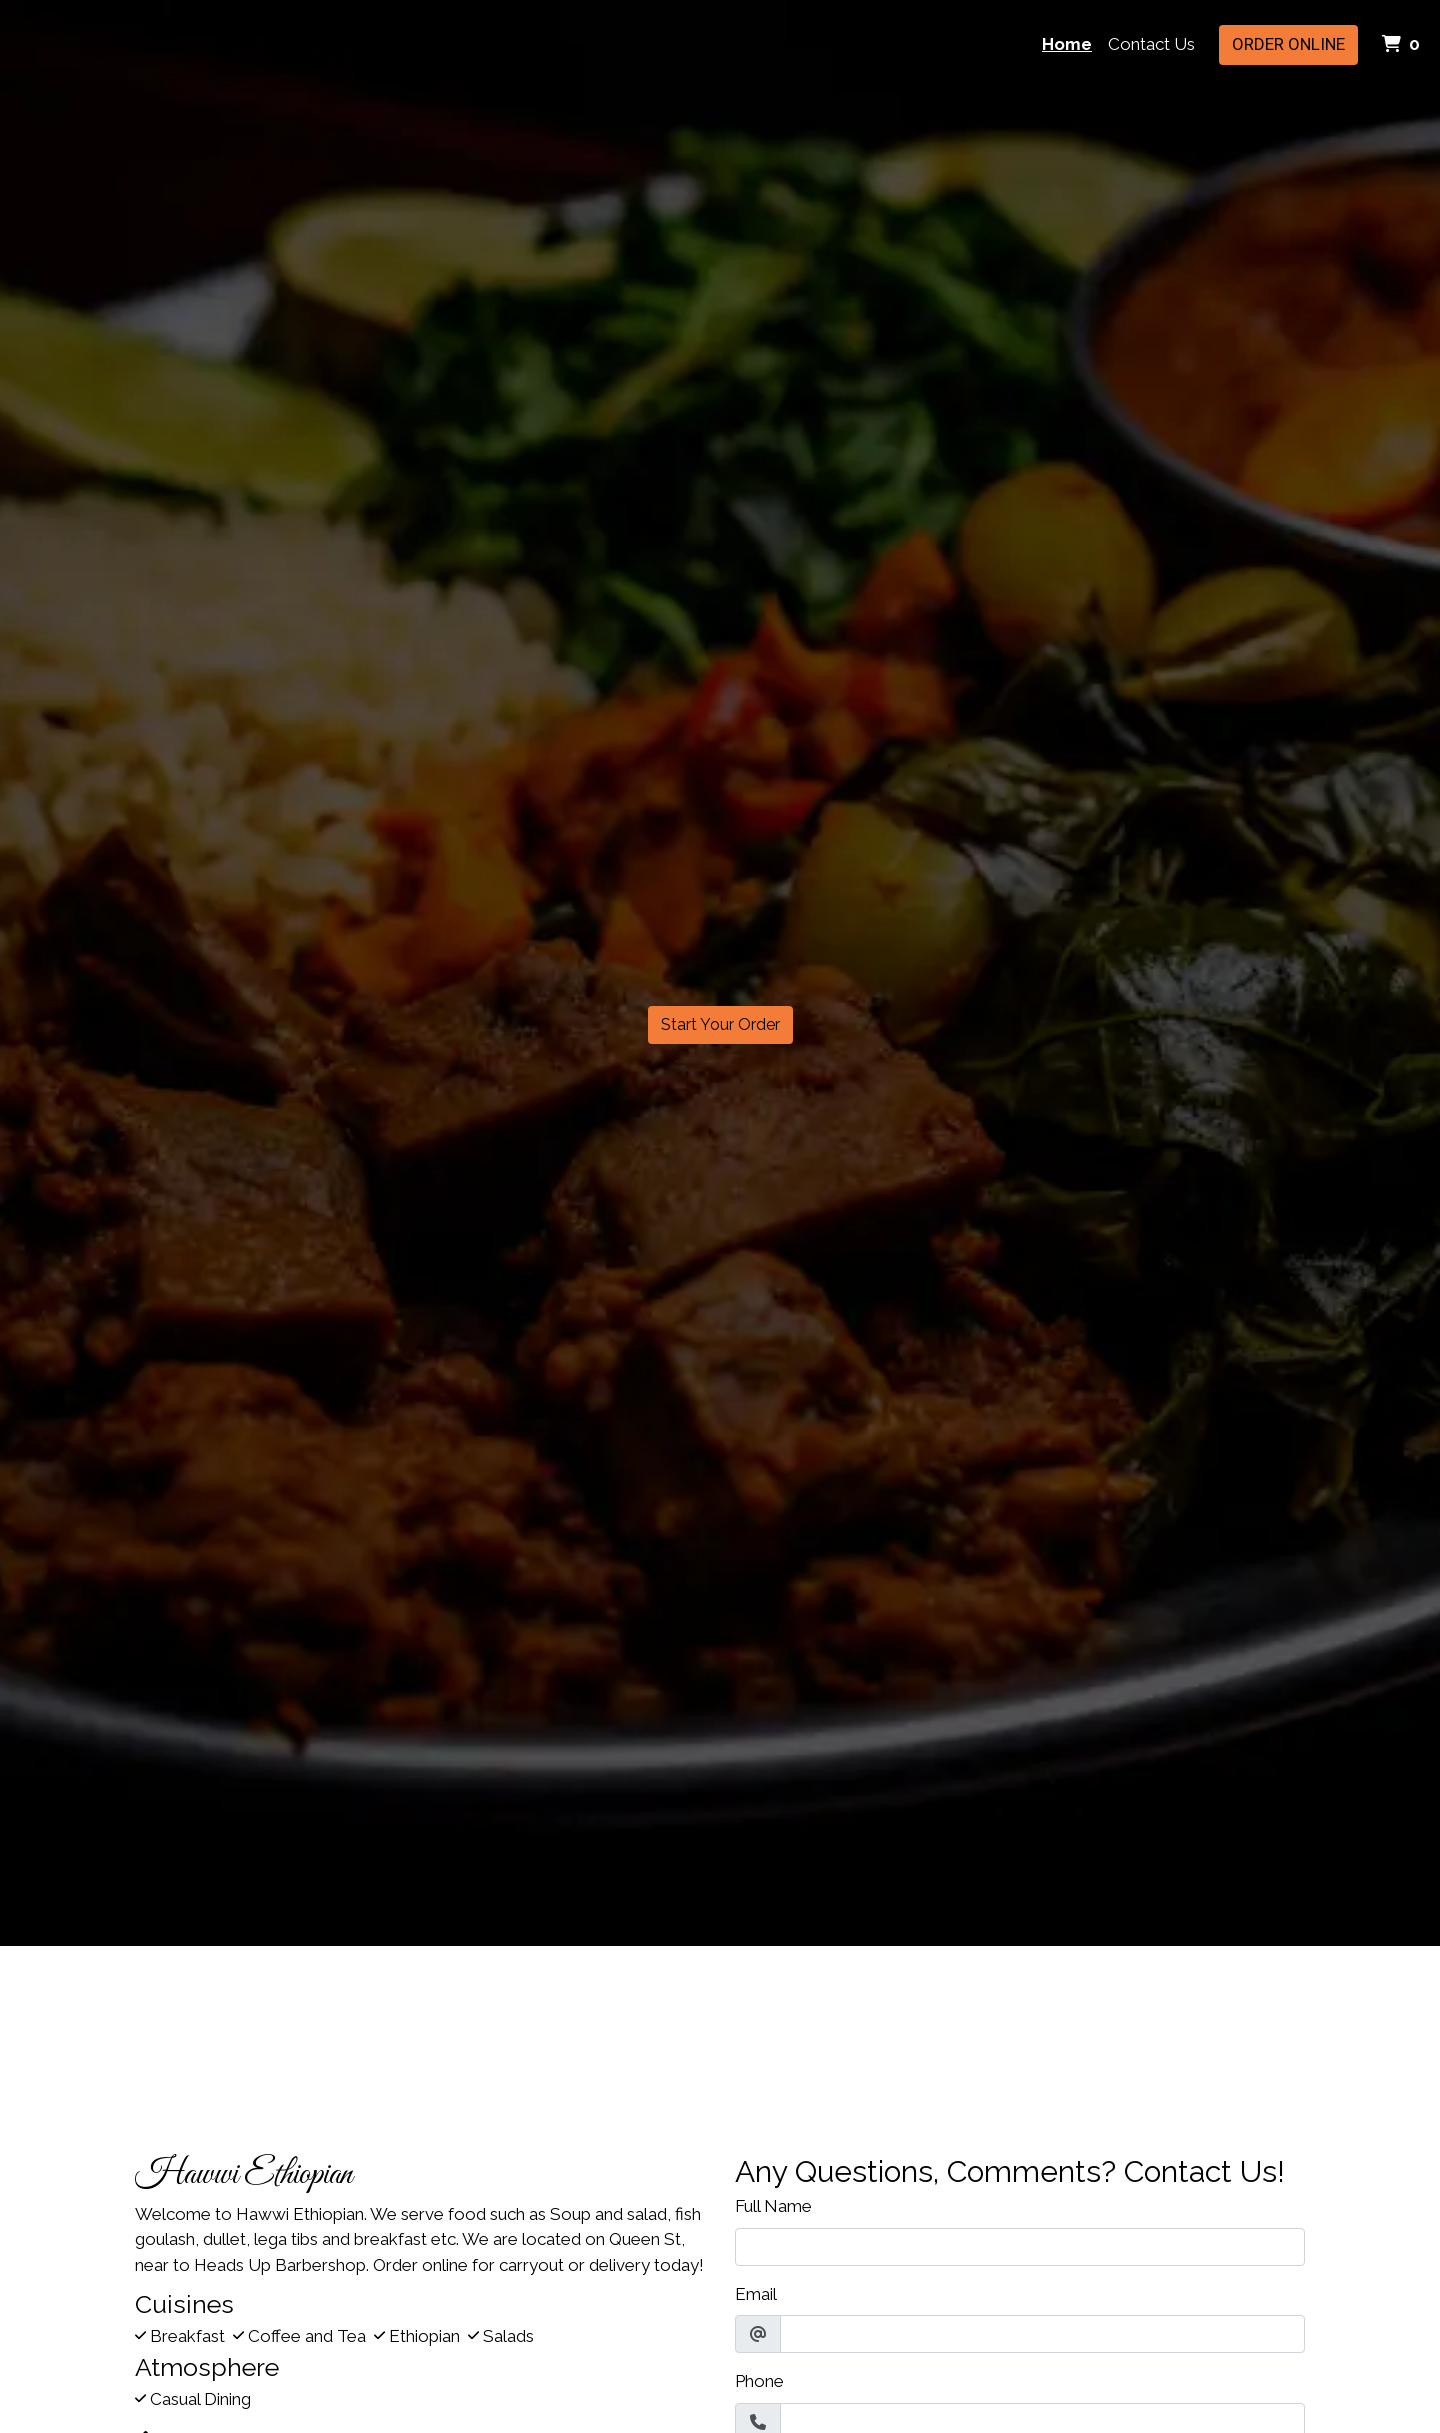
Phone (759, 2381)
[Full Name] (1020, 2247)
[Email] (1042, 2334)
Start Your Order (720, 1024)
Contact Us (1151, 44)
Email (756, 2294)
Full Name (773, 2206)
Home (1067, 44)
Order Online (1288, 44)
